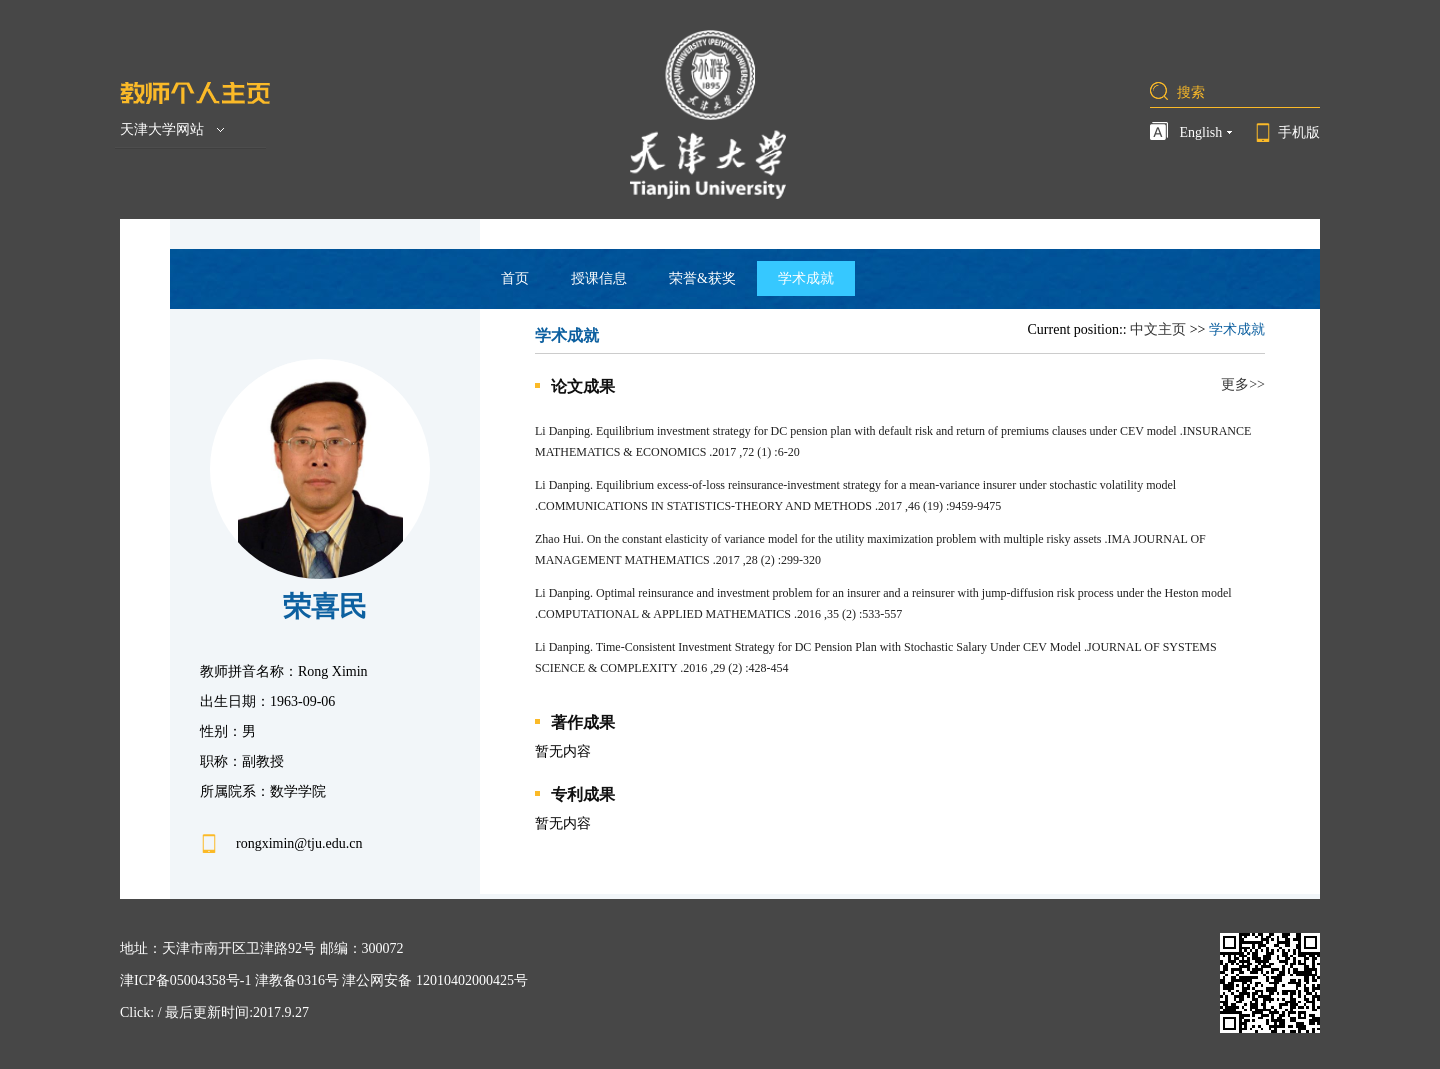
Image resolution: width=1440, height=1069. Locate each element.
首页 (515, 278)
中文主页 (1158, 329)
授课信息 (599, 278)
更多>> (1243, 384)
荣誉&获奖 (702, 278)
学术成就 (806, 278)
